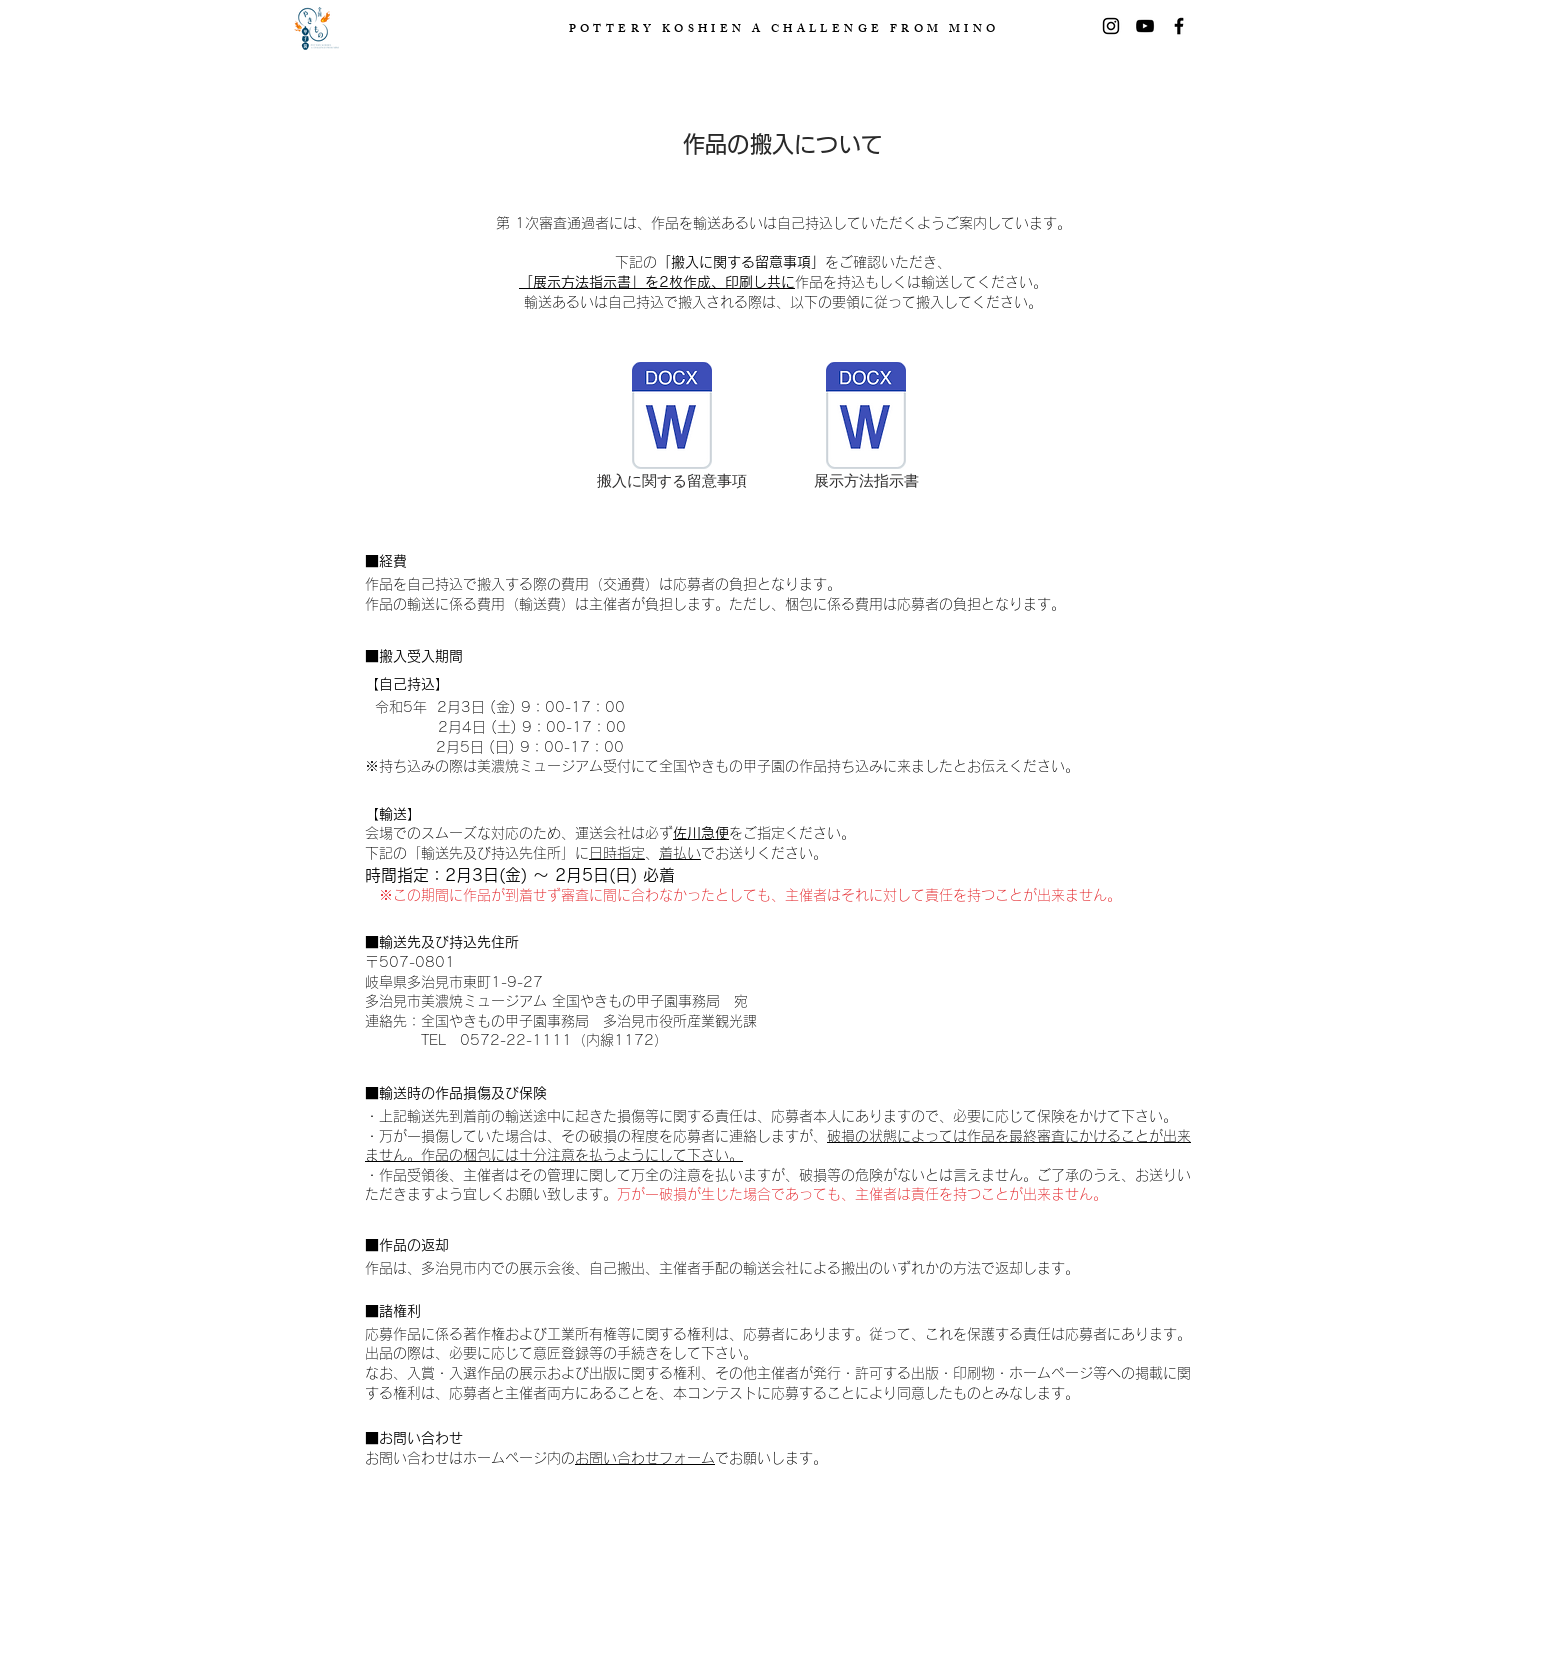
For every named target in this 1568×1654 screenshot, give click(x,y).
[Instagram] (1111, 26)
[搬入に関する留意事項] (672, 428)
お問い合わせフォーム (645, 1458)
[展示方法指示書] (866, 428)
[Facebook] (1179, 26)
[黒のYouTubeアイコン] (1145, 26)
